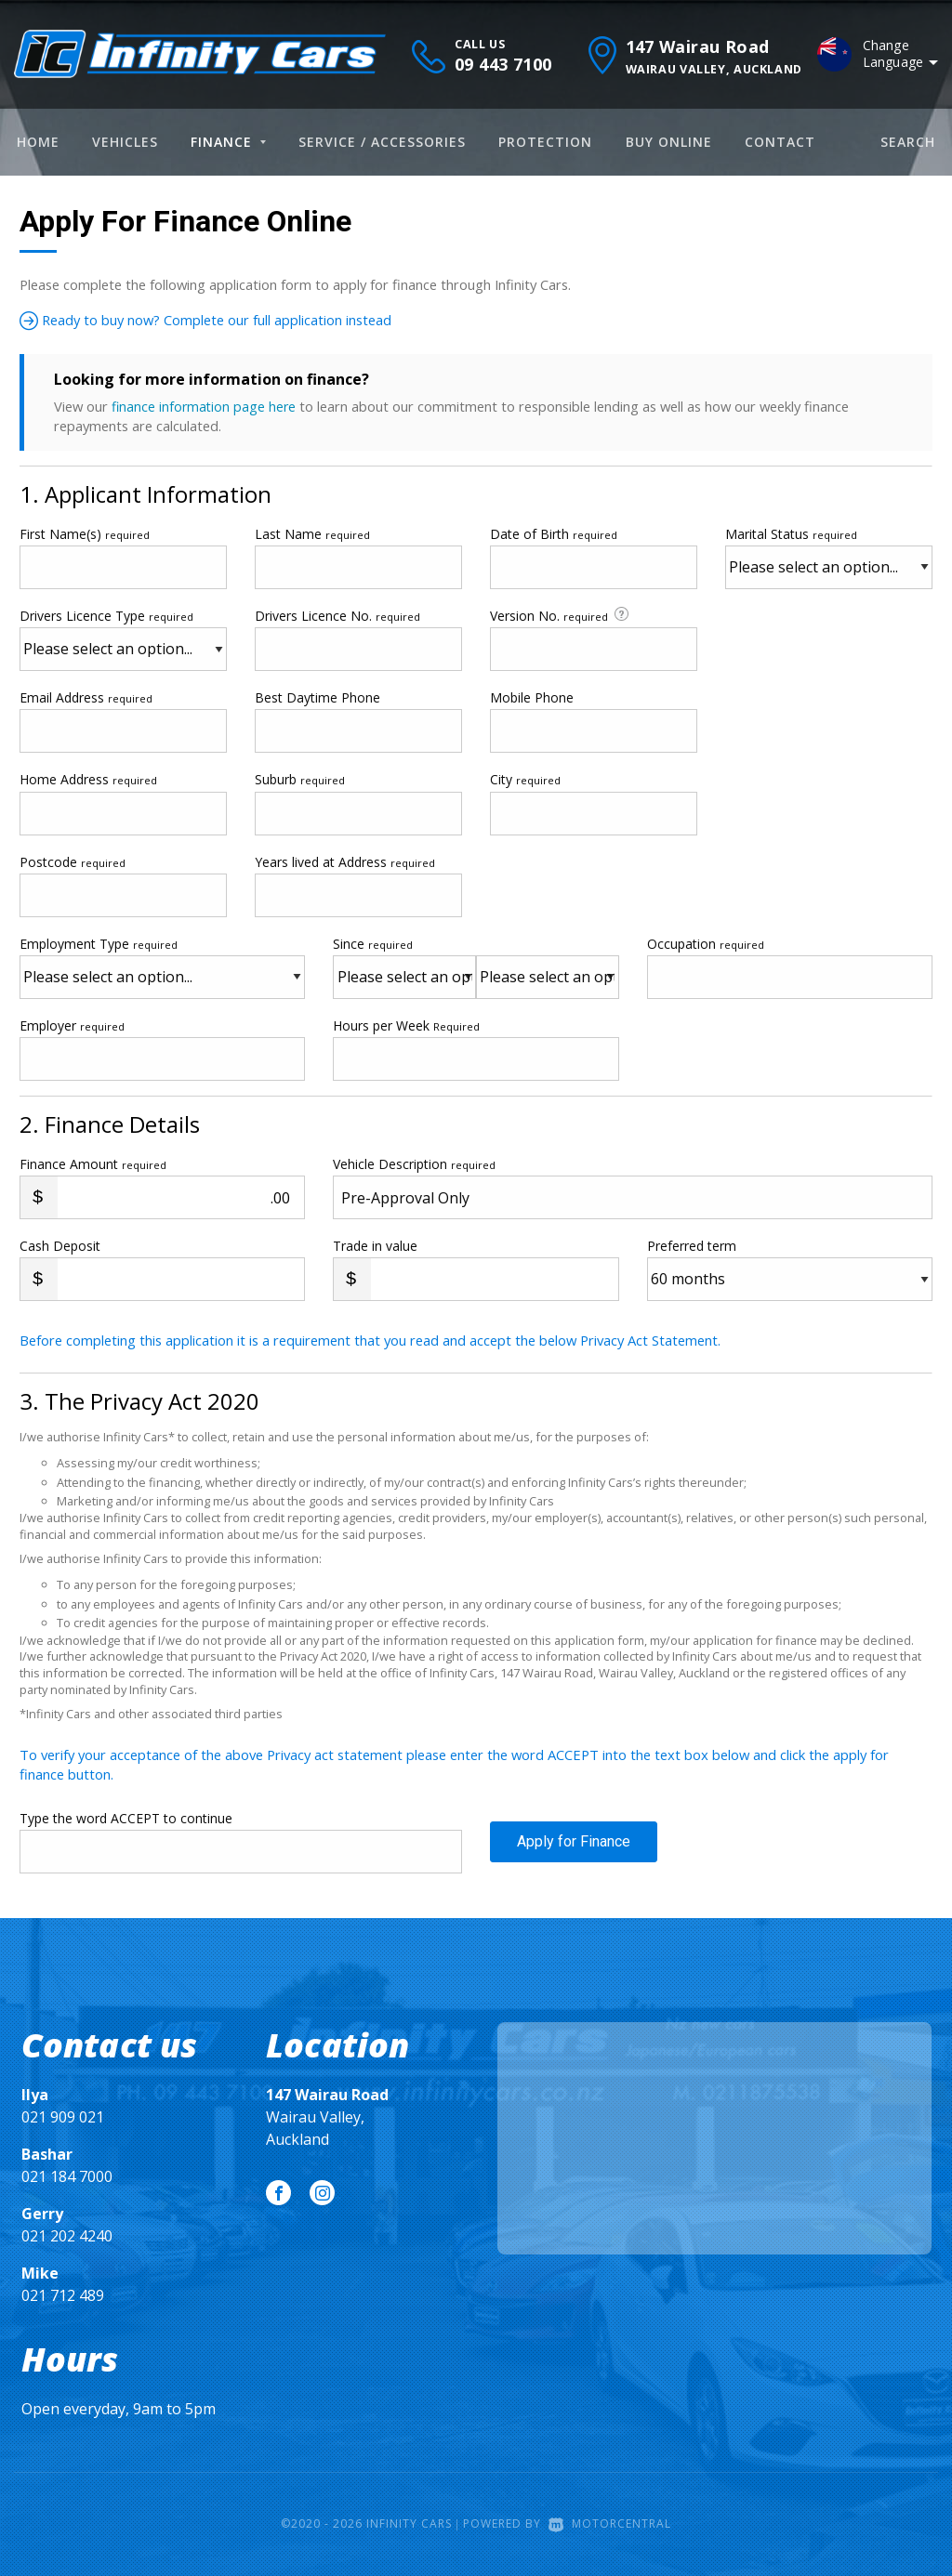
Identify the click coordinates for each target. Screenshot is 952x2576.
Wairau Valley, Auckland (327, 2116)
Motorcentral (610, 2523)
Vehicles (125, 142)
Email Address (86, 697)
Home (38, 142)
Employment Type (162, 966)
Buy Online (669, 142)
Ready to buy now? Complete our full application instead (226, 319)
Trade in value (375, 1246)
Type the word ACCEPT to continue (126, 1817)
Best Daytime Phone (317, 697)
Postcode (73, 861)
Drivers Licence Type (106, 615)
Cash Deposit (60, 1246)
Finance (228, 142)
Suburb (300, 779)
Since (373, 943)
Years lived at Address (345, 861)
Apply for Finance (573, 1850)
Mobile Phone (532, 697)
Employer (72, 1025)
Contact (780, 142)
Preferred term (691, 1246)
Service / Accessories (382, 142)
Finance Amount (93, 1164)
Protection (545, 142)
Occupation (705, 943)
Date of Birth (553, 533)
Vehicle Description (414, 1164)
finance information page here (205, 406)
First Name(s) (85, 533)
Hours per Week (406, 1025)
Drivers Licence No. (337, 615)
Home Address (88, 779)
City (525, 779)
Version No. (561, 615)
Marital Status (791, 533)
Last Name (312, 533)
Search (907, 142)
